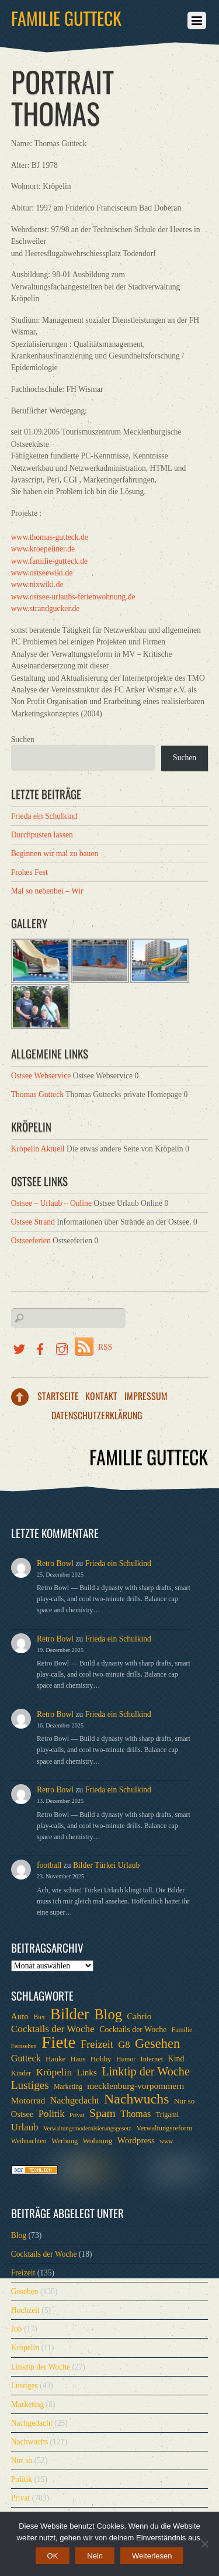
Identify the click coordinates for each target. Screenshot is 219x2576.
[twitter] (19, 1347)
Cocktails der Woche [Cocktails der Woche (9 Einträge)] (132, 2029)
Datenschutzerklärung (96, 1415)
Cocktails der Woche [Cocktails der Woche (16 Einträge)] (53, 2028)
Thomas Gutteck (37, 1094)
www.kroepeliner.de (43, 548)
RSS (105, 1347)
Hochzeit (25, 2310)
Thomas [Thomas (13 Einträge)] (135, 2114)
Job (16, 2329)
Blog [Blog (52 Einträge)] (108, 2014)
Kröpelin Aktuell (38, 1148)
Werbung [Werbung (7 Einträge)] (64, 2141)
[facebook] (40, 1347)
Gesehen (25, 2291)
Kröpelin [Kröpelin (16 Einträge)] (54, 2072)
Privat (20, 2498)
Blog (18, 2235)
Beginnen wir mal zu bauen (55, 853)
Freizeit (23, 2272)
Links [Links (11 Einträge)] (86, 2072)
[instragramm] (62, 1347)
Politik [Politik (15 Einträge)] (52, 2113)
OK (52, 2555)
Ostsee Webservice (41, 1075)
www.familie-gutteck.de (49, 561)
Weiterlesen (152, 2555)
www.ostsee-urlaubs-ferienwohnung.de (73, 596)
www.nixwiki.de (37, 584)
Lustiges (24, 2385)
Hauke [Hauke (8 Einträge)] (55, 2058)
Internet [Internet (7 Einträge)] (152, 2059)
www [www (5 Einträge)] (166, 2141)
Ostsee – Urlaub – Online (51, 1203)
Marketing (27, 2404)
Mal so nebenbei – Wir (47, 891)
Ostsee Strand (33, 1222)
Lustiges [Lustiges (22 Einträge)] (30, 2085)
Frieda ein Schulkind (44, 816)
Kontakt (101, 1396)
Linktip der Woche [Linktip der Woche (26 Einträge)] (146, 2071)
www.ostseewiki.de (42, 572)
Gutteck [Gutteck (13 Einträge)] (26, 2058)
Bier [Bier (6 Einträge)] (39, 2017)
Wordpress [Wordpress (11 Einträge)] (136, 2140)
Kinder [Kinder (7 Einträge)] (21, 2073)
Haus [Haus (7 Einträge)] (78, 2059)
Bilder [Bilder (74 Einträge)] (69, 2014)
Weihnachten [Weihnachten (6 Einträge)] (29, 2141)
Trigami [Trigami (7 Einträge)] (167, 2115)
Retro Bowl (55, 1563)
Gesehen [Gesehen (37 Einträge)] (157, 2044)
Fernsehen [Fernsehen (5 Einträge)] (24, 2046)
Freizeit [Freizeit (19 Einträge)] (97, 2044)
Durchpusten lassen (42, 834)
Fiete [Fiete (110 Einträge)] (58, 2042)
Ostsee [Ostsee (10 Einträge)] (22, 2114)
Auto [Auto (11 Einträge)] (20, 2016)
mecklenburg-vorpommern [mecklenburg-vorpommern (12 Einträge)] (135, 2086)
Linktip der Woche (40, 2367)
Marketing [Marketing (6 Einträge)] (68, 2087)
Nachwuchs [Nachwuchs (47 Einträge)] (136, 2099)
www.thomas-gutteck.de (49, 537)
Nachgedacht (32, 2423)
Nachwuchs (29, 2441)
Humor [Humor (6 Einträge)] (125, 2059)
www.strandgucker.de (45, 608)
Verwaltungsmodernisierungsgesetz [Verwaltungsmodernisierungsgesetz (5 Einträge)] (87, 2128)
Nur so (22, 2460)
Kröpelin (25, 2347)
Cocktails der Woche (44, 2254)
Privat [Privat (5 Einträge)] (76, 2115)
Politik (21, 2479)
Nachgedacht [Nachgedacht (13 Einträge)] (74, 2100)
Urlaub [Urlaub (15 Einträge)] (25, 2127)
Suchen (22, 739)
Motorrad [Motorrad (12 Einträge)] (28, 2100)
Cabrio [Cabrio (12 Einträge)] (139, 2016)
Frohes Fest (29, 872)
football (49, 1865)
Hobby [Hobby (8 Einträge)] (101, 2058)
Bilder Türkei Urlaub (106, 1865)
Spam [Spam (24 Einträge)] (102, 2113)
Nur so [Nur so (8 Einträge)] (184, 2100)
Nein (95, 2555)
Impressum (146, 1396)
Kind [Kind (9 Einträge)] (176, 2058)
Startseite (58, 1396)
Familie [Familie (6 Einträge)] (182, 2030)
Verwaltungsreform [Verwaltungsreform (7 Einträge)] (164, 2128)
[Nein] (204, 2544)
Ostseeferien (31, 1240)
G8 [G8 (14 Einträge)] (124, 2044)
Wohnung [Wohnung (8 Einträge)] (98, 2140)
